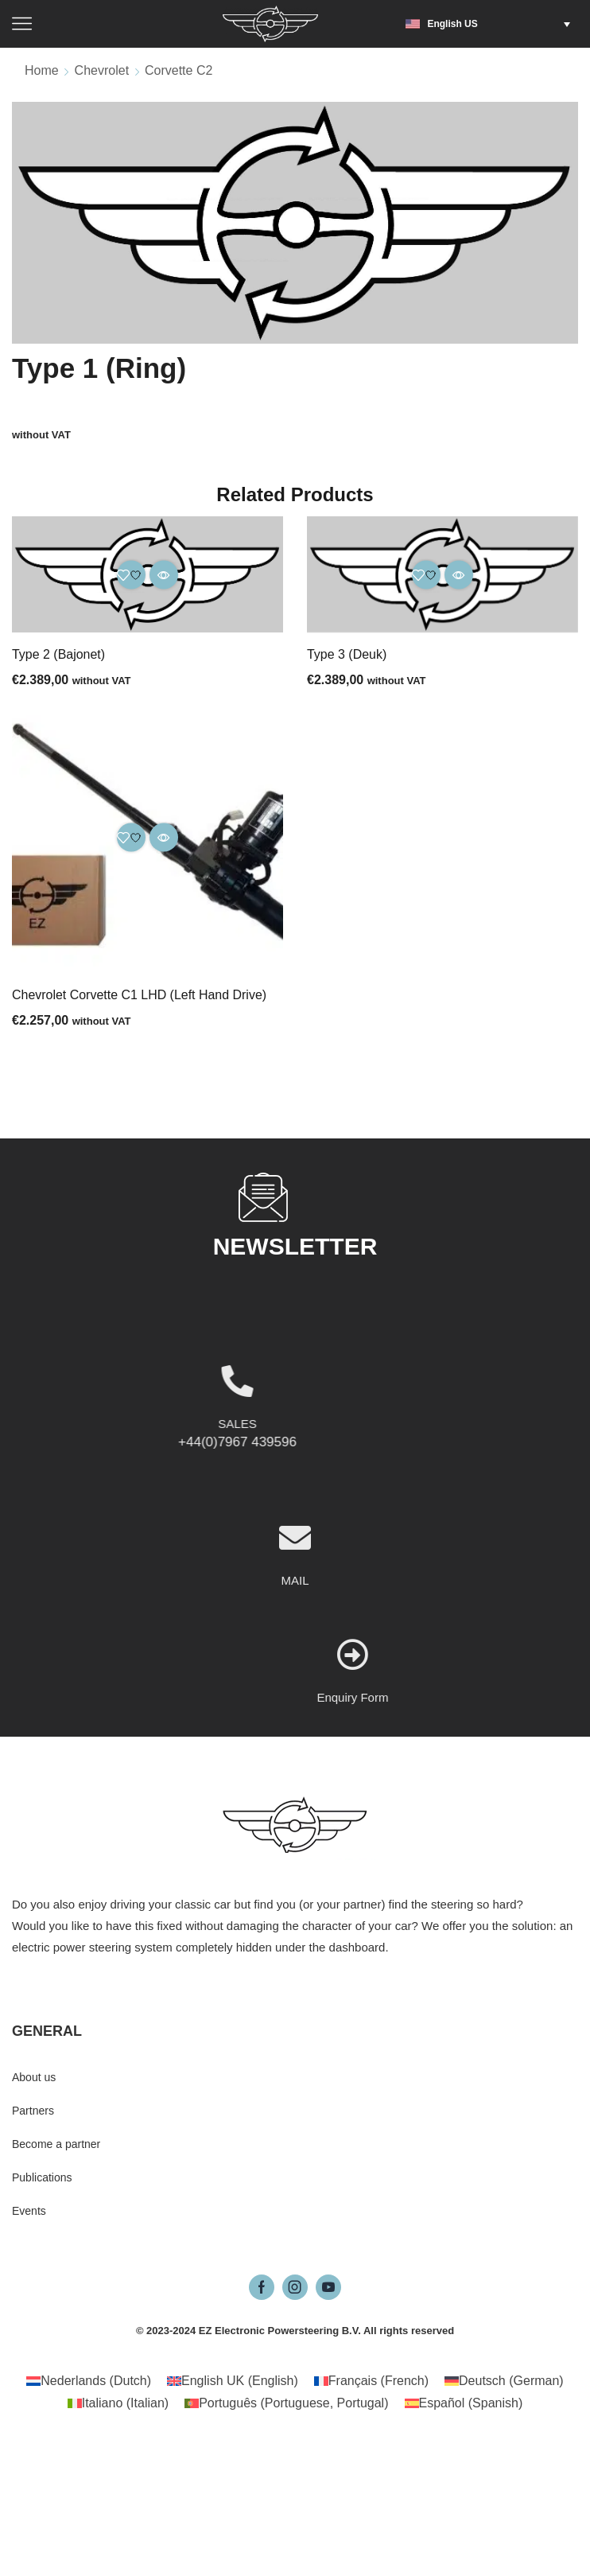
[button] (492, 24)
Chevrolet (102, 70)
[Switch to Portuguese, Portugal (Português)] (286, 2403)
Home (42, 70)
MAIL (295, 1674)
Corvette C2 (178, 70)
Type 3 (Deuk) (346, 654)
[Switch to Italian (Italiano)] (118, 2403)
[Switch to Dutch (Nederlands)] (88, 2381)
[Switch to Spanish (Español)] (464, 2403)
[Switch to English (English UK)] (232, 2381)
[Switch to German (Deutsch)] (504, 2381)
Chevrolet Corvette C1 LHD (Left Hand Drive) (139, 995)
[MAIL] (295, 1632)
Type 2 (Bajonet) (58, 654)
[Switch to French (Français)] (371, 2381)
